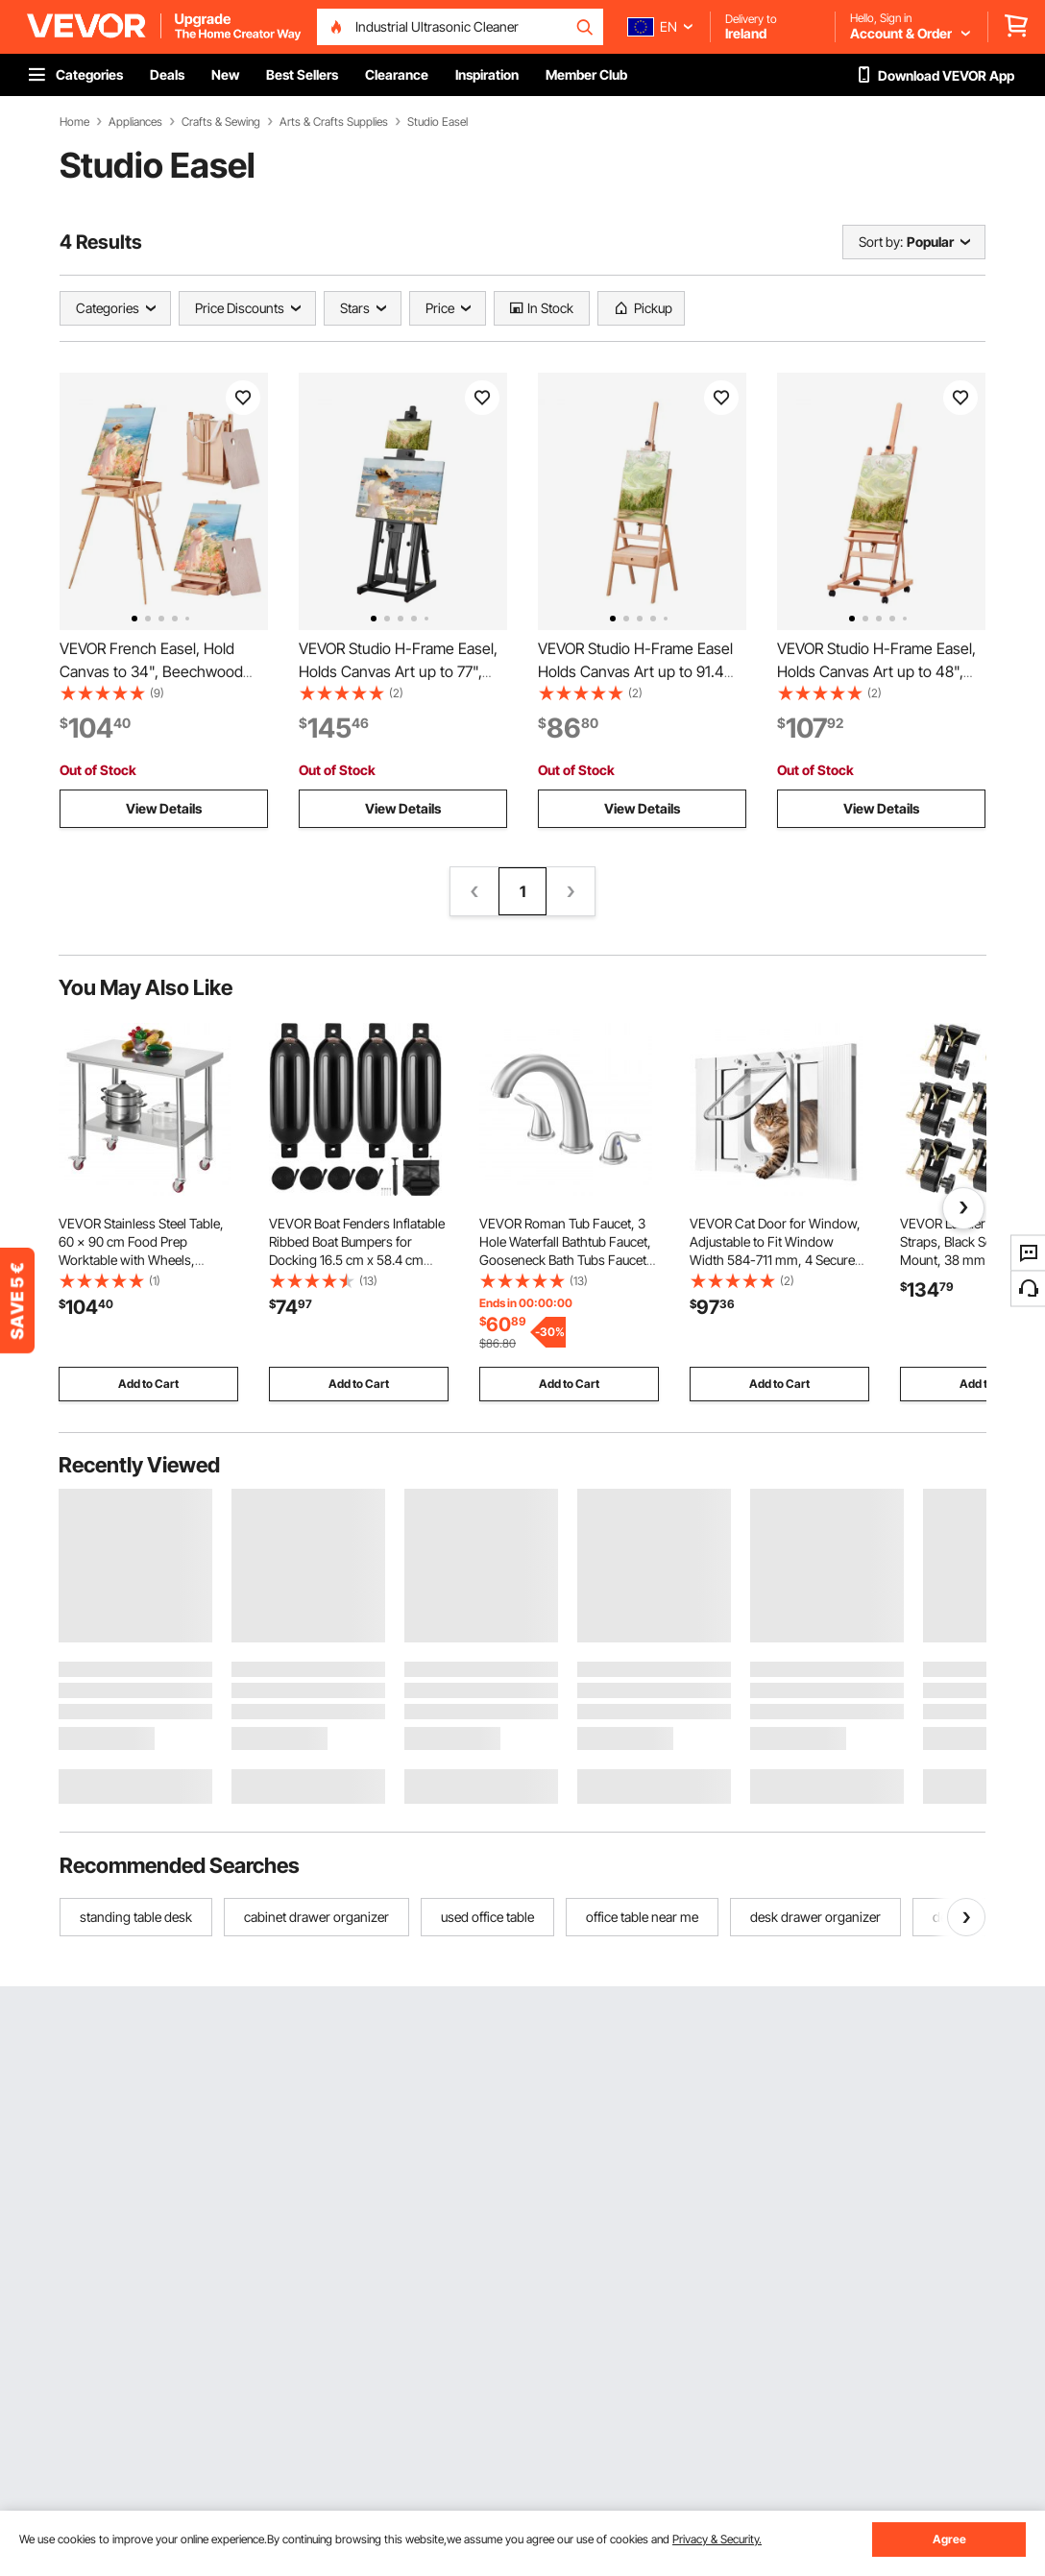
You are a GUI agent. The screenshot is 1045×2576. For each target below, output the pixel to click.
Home (74, 122)
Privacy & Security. (717, 2539)
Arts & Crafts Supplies (333, 122)
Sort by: (881, 241)
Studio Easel (437, 122)
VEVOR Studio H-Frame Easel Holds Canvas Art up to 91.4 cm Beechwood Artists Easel (635, 671)
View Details (164, 808)
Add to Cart (148, 1383)
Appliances (135, 122)
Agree (949, 2539)
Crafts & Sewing (221, 122)
